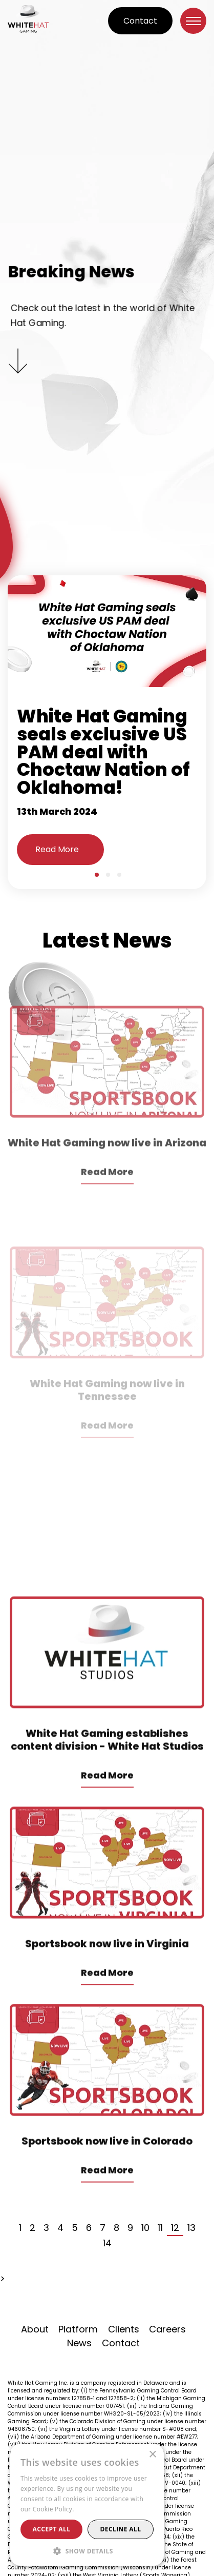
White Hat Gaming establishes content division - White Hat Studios (107, 1783)
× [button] (152, 2455)
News (79, 2343)
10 (145, 2227)
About (35, 2329)
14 (107, 2243)
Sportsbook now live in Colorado (107, 2185)
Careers (167, 2329)
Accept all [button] (52, 2529)
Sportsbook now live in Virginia (107, 1987)
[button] (87, 2550)
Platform (78, 2329)
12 (175, 2227)
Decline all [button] (120, 2529)
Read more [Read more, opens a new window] (92, 2509)
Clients (123, 2329)
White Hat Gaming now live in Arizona (107, 1205)
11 (160, 2227)
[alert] (87, 2505)
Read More (57, 849)
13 (191, 2227)
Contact (140, 21)
